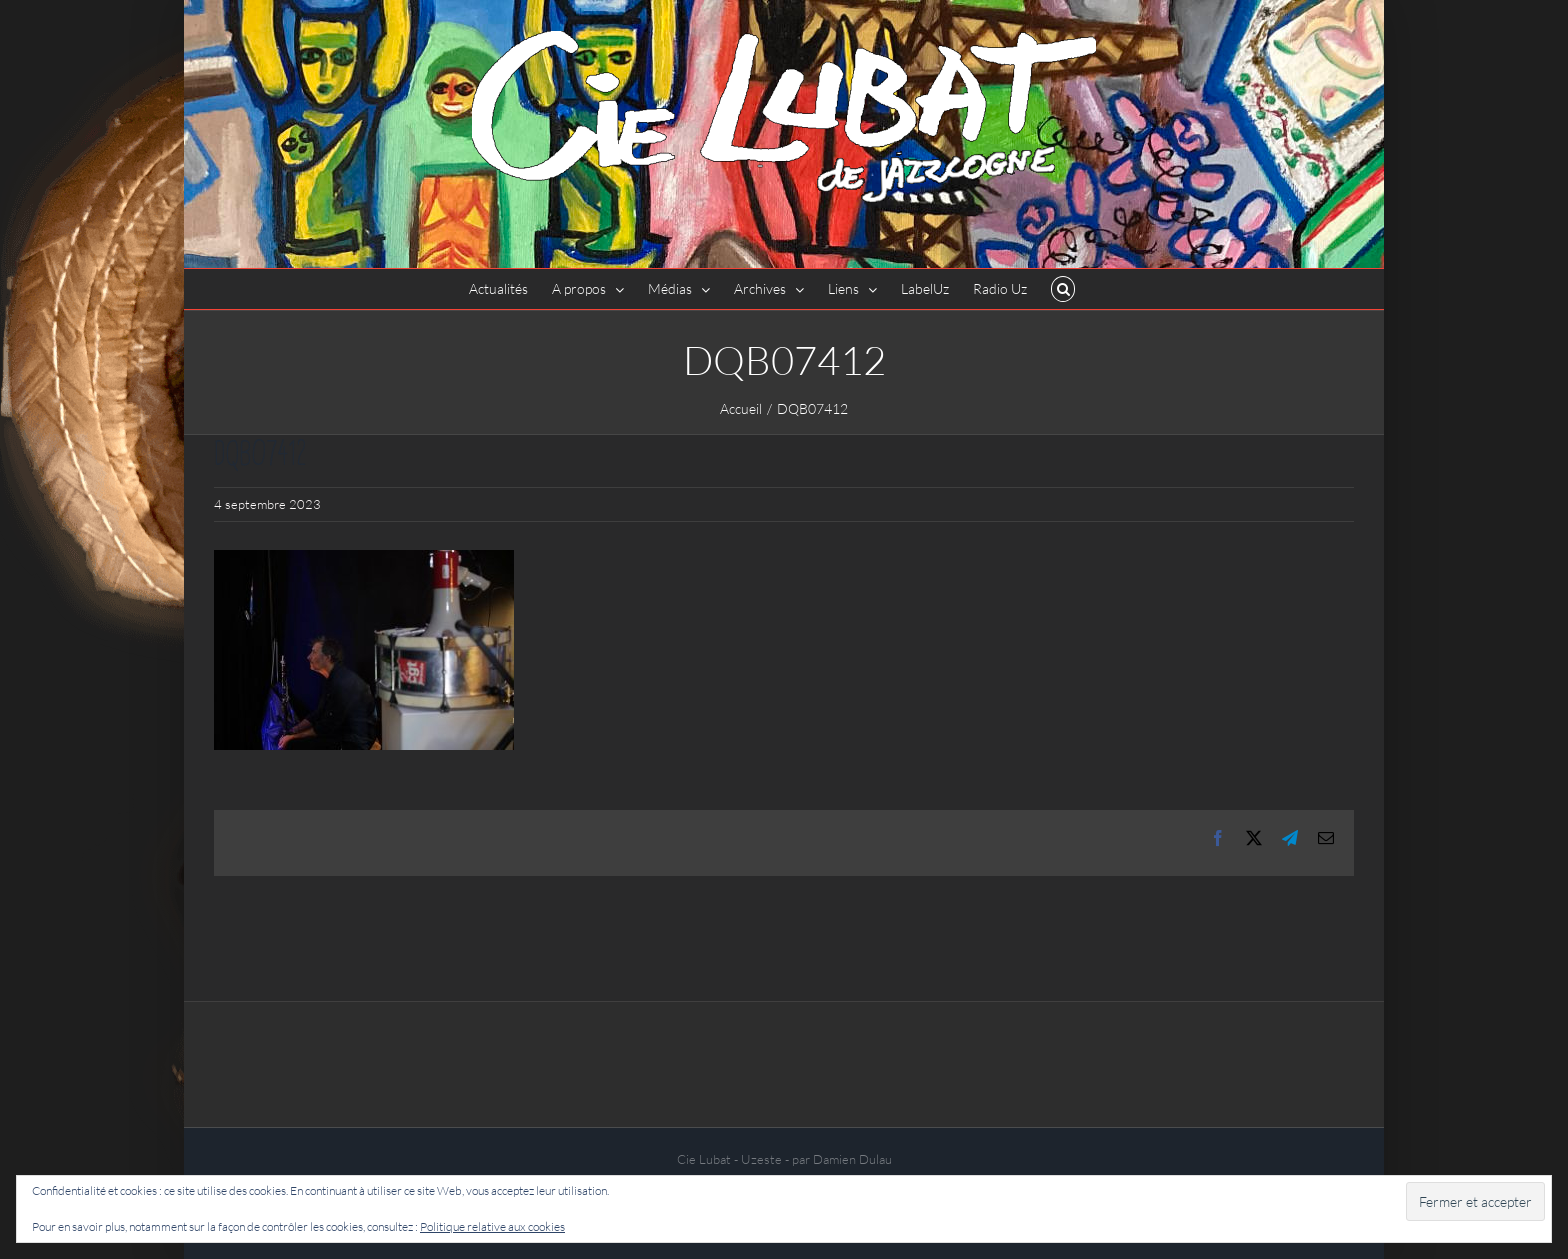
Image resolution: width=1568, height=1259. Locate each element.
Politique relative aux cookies (492, 1226)
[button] (1063, 289)
